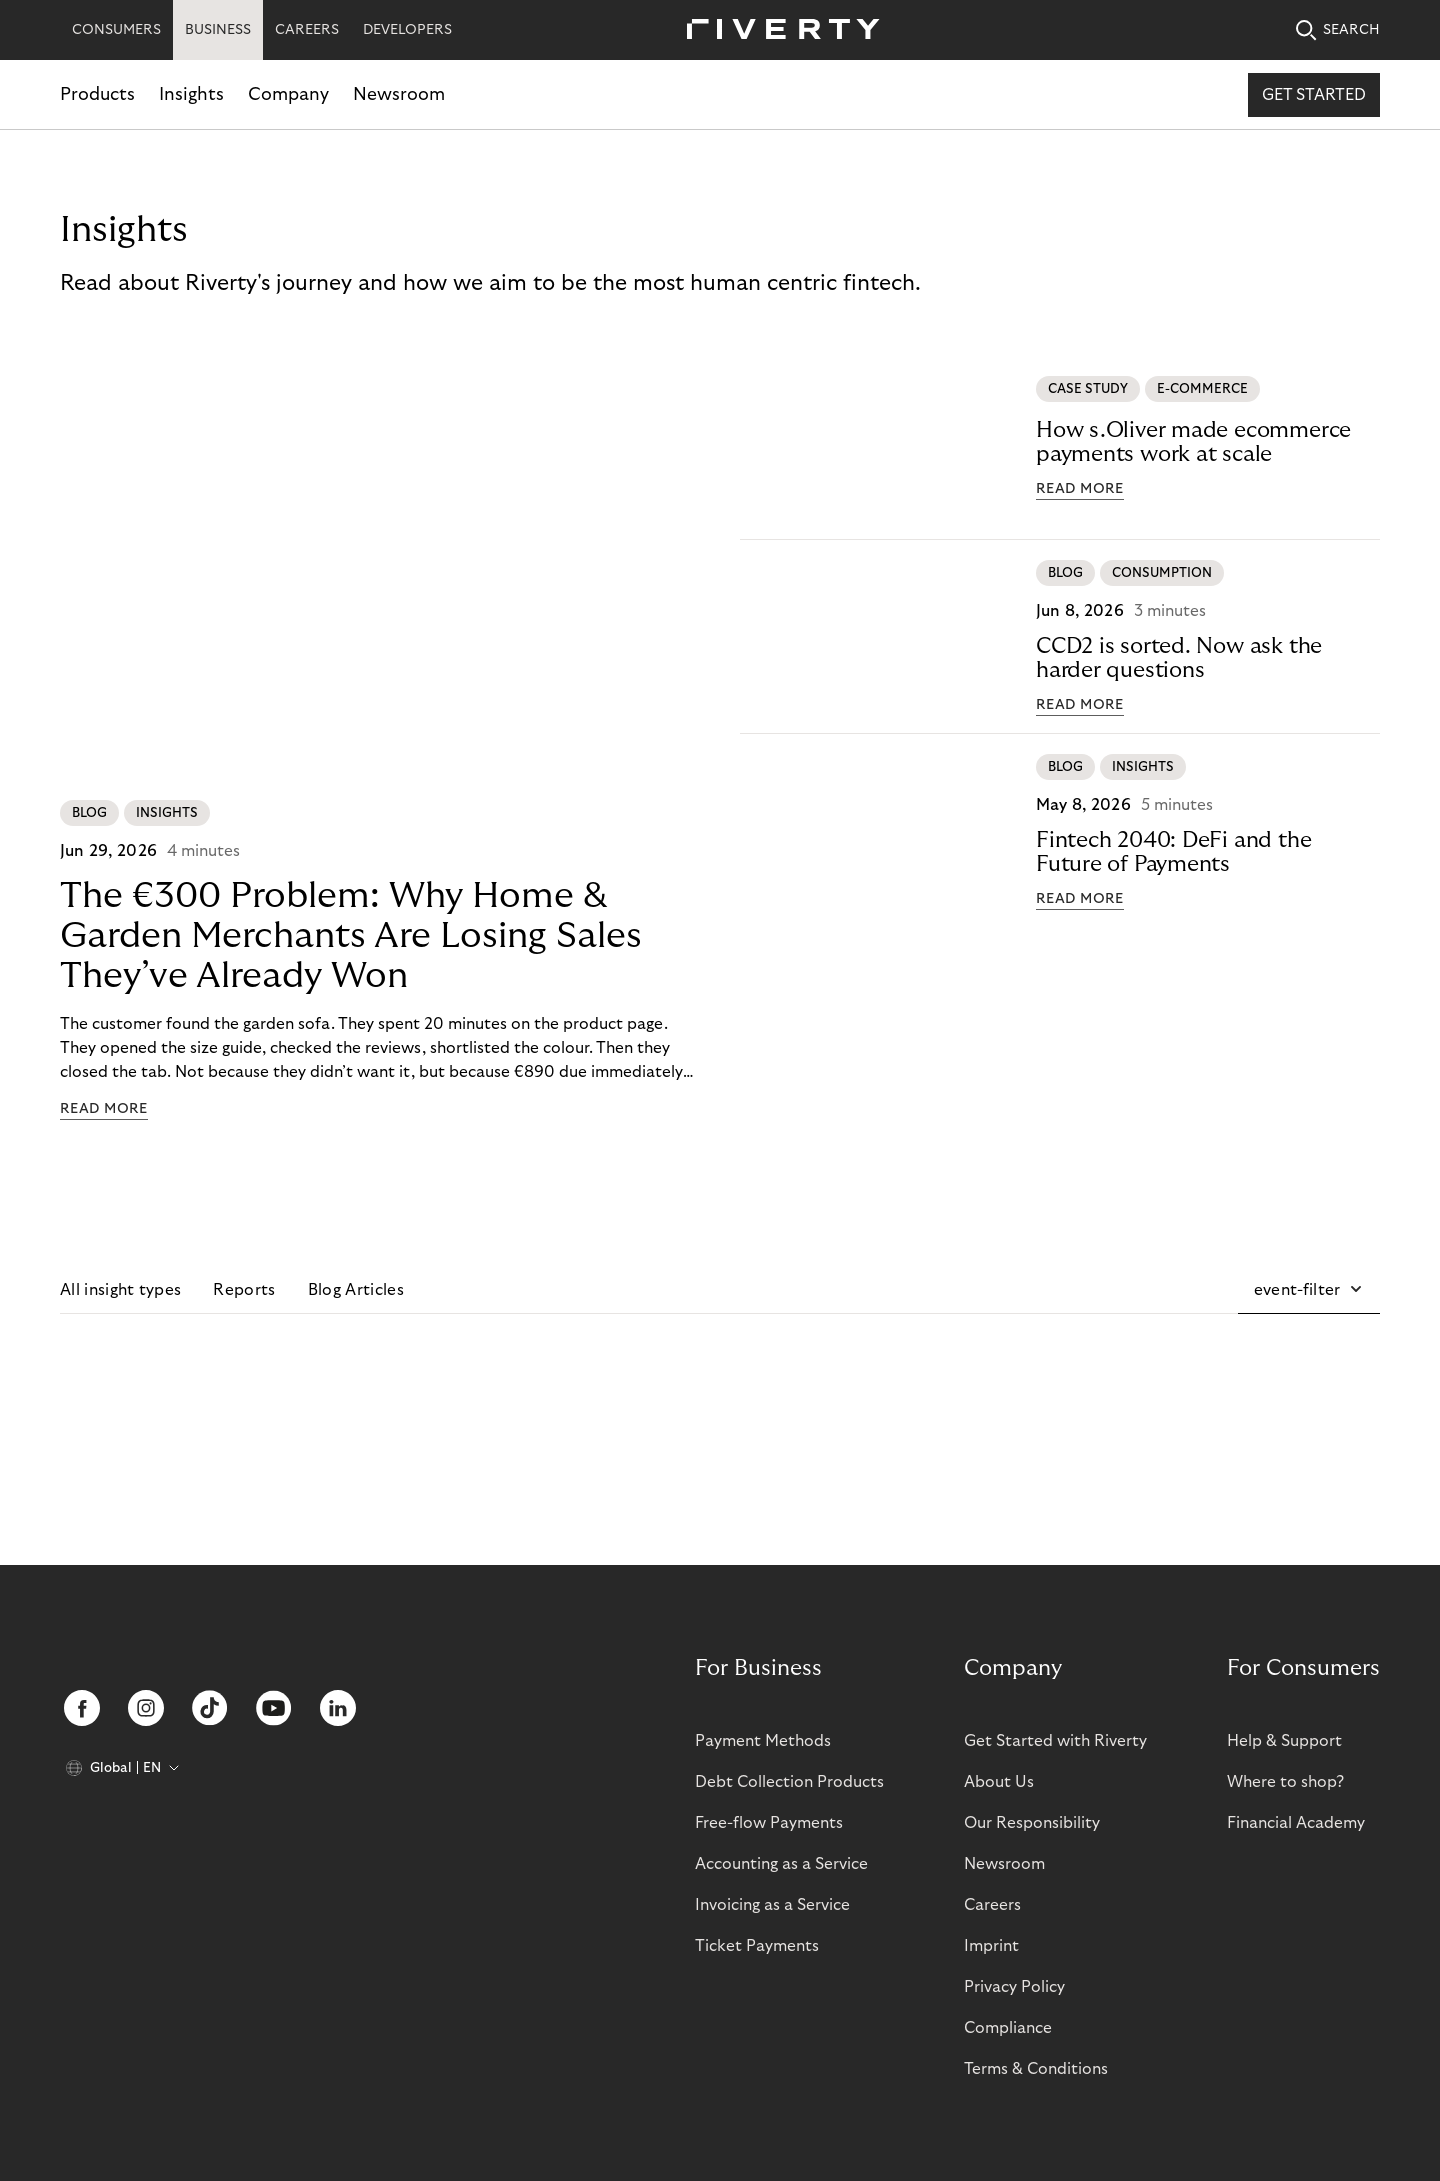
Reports (244, 1290)
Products (97, 94)
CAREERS (307, 30)
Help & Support (1284, 1741)
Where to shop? (1285, 1782)
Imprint (991, 1946)
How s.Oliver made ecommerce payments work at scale (1193, 442)
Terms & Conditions (1036, 2069)
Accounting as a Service (781, 1864)
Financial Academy (1296, 1823)
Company (288, 94)
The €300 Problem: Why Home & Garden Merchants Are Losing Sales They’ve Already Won (351, 935)
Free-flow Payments (769, 1823)
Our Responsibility (1032, 1823)
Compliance (1008, 2028)
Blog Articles (356, 1290)
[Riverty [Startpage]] (776, 30)
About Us (999, 1782)
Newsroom (399, 94)
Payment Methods (763, 1741)
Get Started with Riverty (1055, 1741)
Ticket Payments (757, 1946)
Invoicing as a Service (772, 1905)
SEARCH (1338, 30)
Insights (191, 94)
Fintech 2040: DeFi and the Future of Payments (1173, 852)
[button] (1309, 1290)
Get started (1314, 95)
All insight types (120, 1290)
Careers (992, 1905)
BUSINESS (218, 30)
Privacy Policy (1014, 1987)
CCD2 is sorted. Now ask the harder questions (1179, 658)
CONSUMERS (116, 30)
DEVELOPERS (407, 30)
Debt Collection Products (789, 1782)
